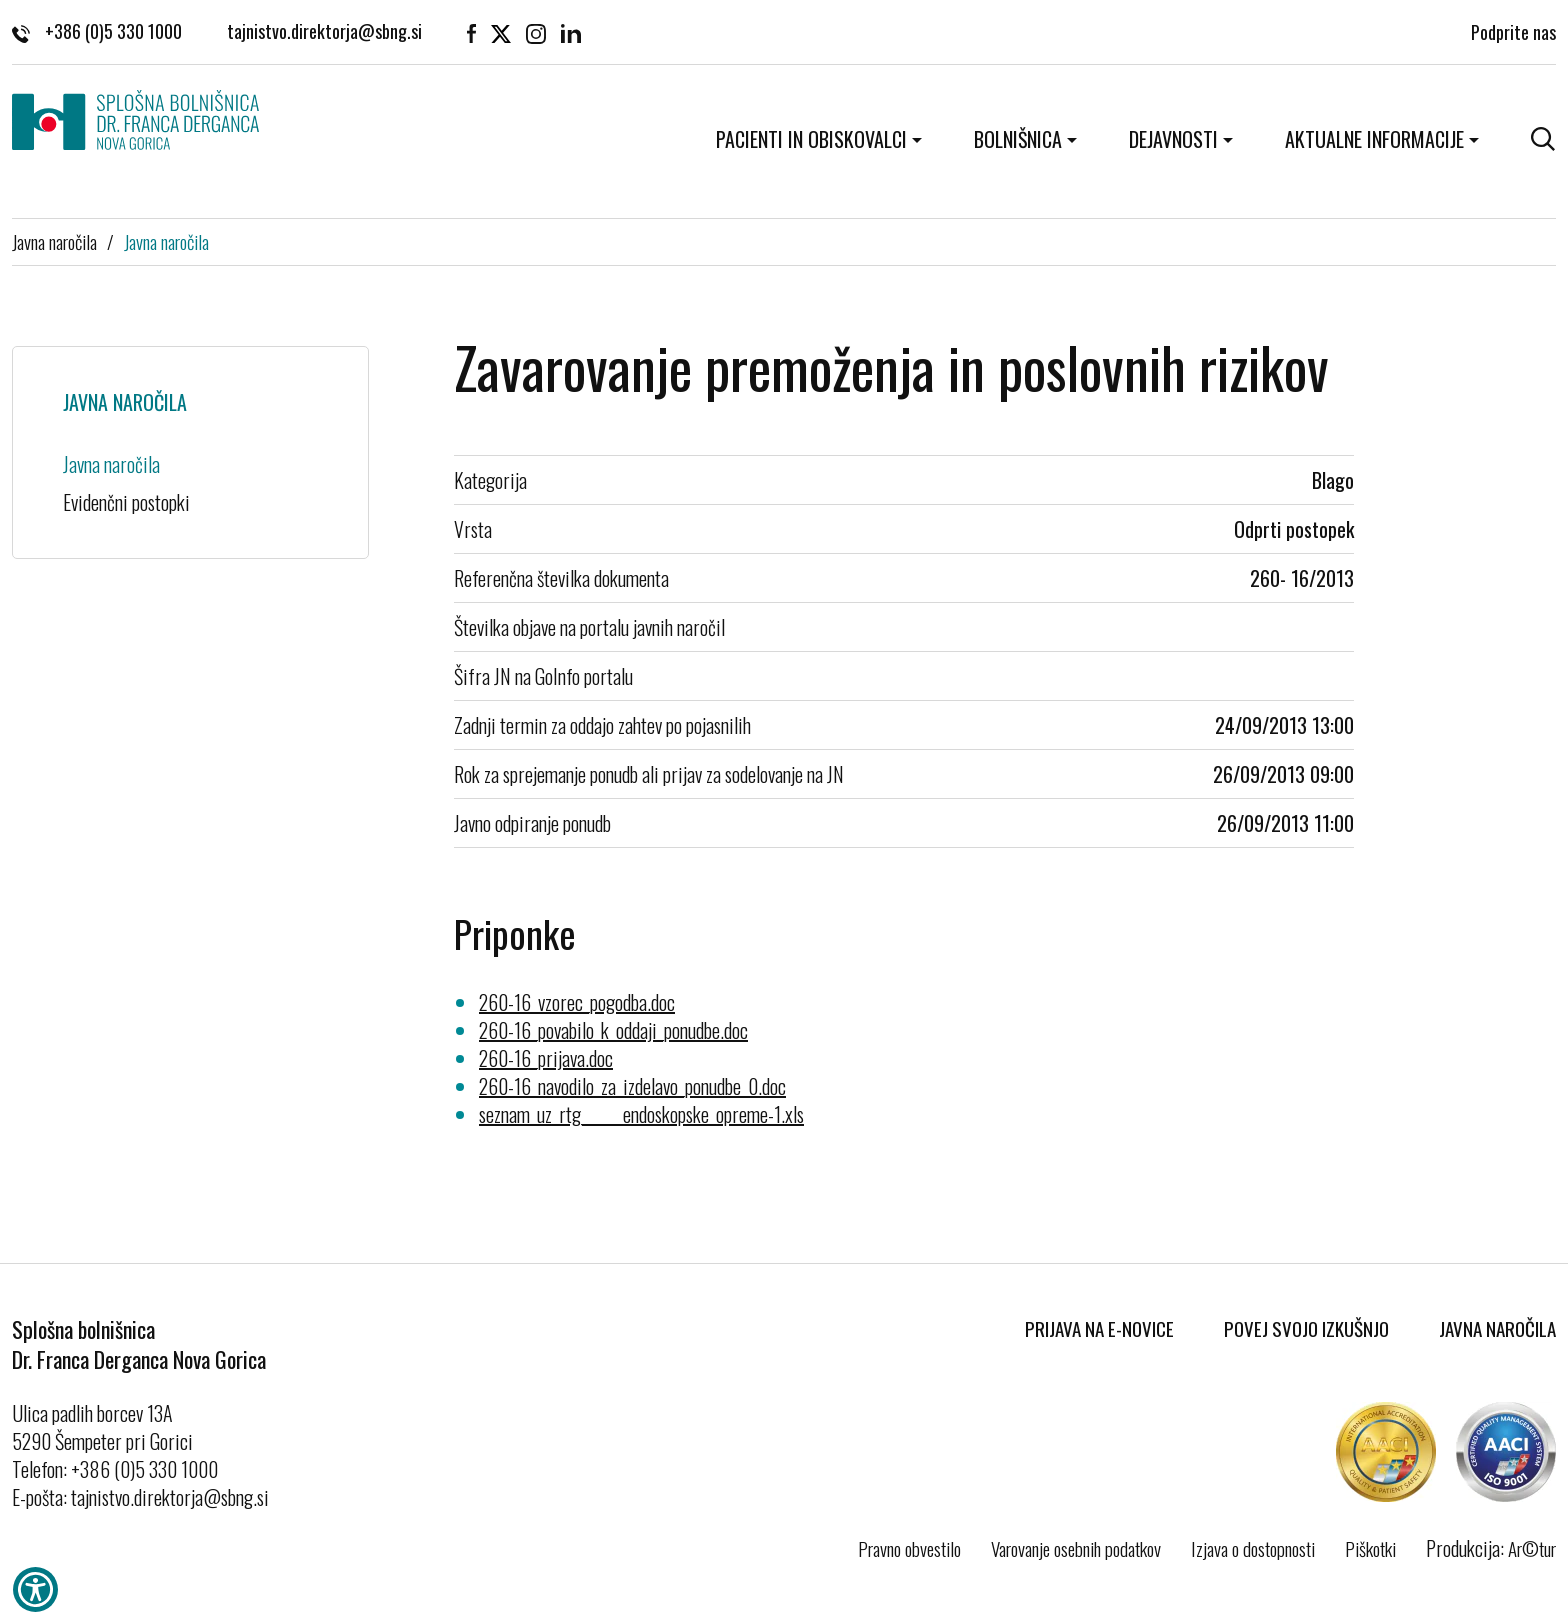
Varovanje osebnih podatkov (1076, 1548)
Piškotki (1370, 1548)
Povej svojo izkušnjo (1306, 1328)
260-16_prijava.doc (546, 1058)
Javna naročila (54, 241)
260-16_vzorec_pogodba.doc (577, 1002)
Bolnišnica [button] (1018, 139)
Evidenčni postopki (126, 502)
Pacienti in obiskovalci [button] (811, 139)
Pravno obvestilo (909, 1548)
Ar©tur (1532, 1548)
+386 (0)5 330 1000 (97, 30)
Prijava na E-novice (1099, 1328)
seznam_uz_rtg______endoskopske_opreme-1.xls (641, 1114)
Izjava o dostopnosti (1253, 1548)
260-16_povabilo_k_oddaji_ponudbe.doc (613, 1030)
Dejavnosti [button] (1173, 139)
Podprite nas (1513, 30)
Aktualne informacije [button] (1374, 139)
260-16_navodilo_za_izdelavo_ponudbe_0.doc (632, 1086)
